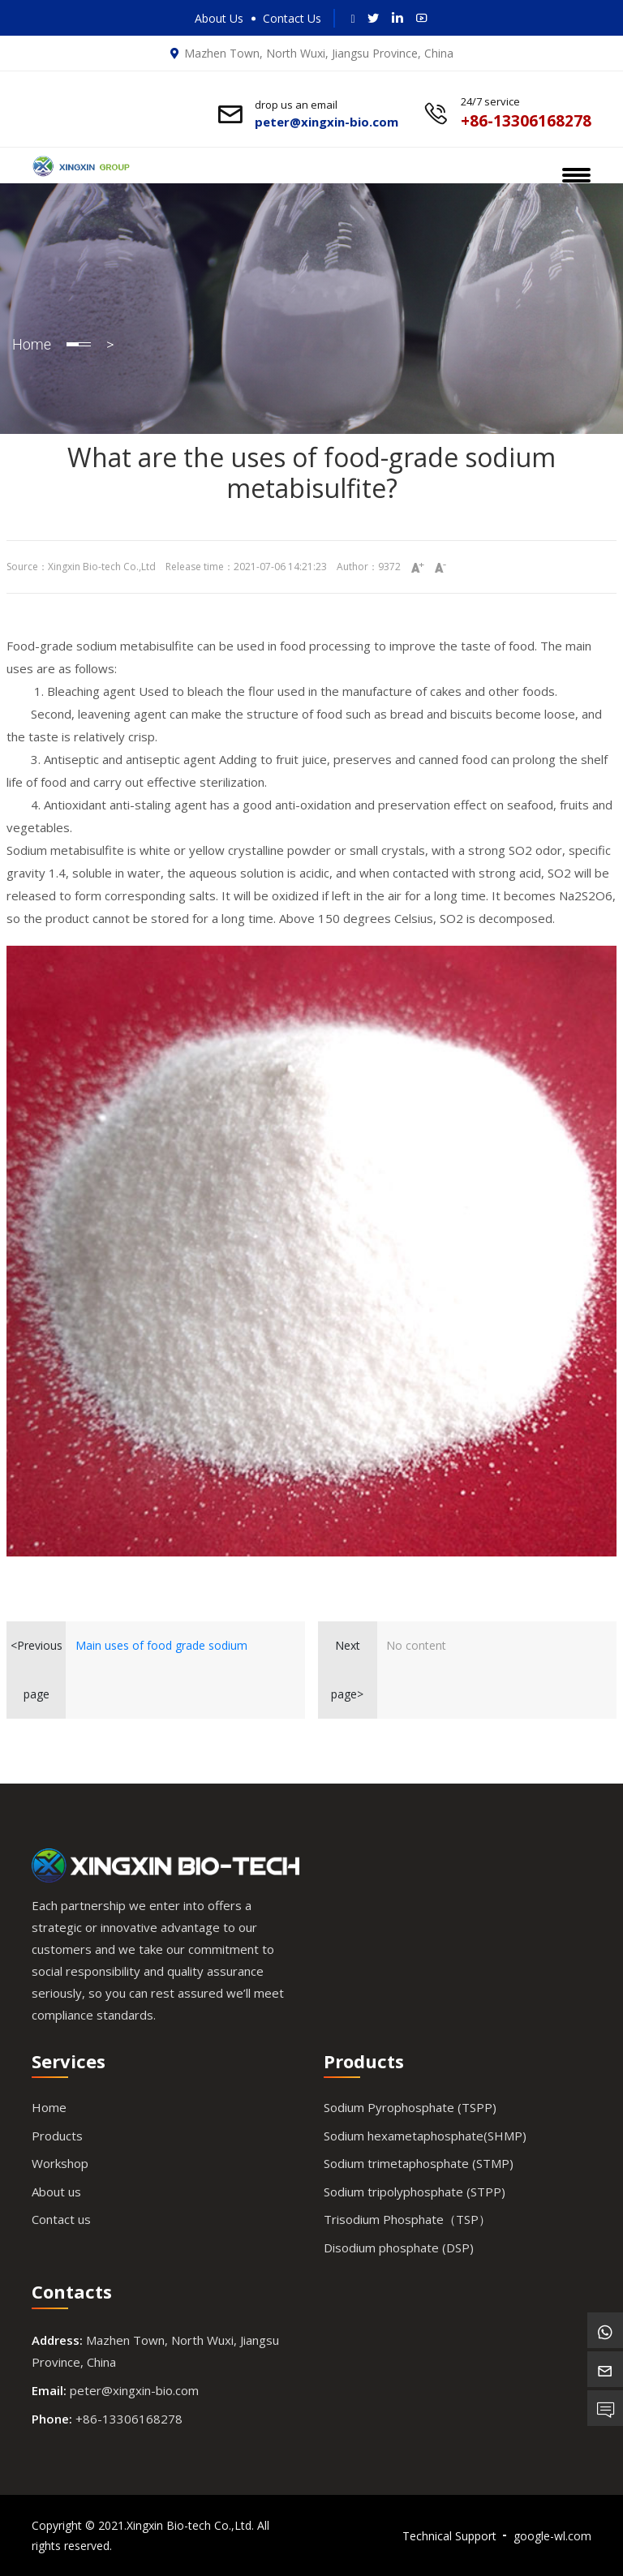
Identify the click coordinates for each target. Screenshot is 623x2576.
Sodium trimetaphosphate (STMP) (418, 2163)
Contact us (61, 2219)
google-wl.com (552, 2536)
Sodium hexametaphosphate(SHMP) (425, 2135)
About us (56, 2191)
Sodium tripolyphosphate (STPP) (414, 2191)
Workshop (60, 2163)
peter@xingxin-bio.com (134, 2390)
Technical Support (449, 2536)
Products (57, 2135)
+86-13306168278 (129, 2419)
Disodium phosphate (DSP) (399, 2247)
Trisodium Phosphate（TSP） (407, 2219)
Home (31, 344)
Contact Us (292, 18)
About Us (219, 18)
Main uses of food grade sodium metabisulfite (161, 1654)
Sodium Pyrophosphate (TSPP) (410, 2107)
